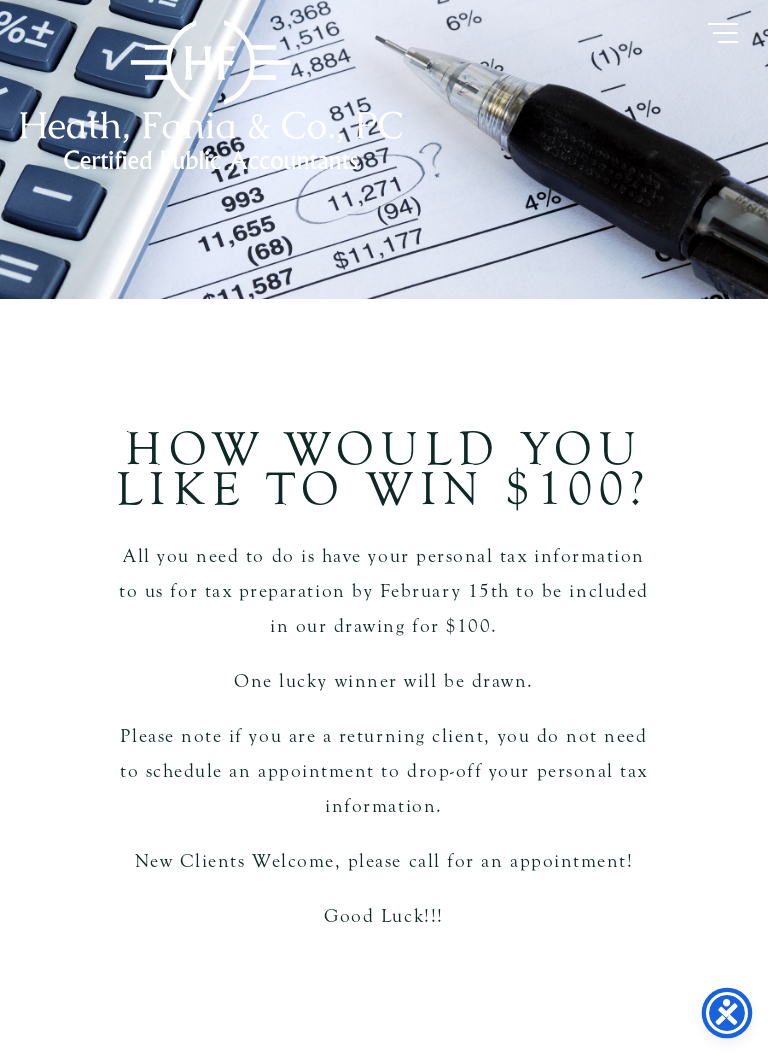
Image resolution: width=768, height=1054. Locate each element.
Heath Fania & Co (211, 94)
